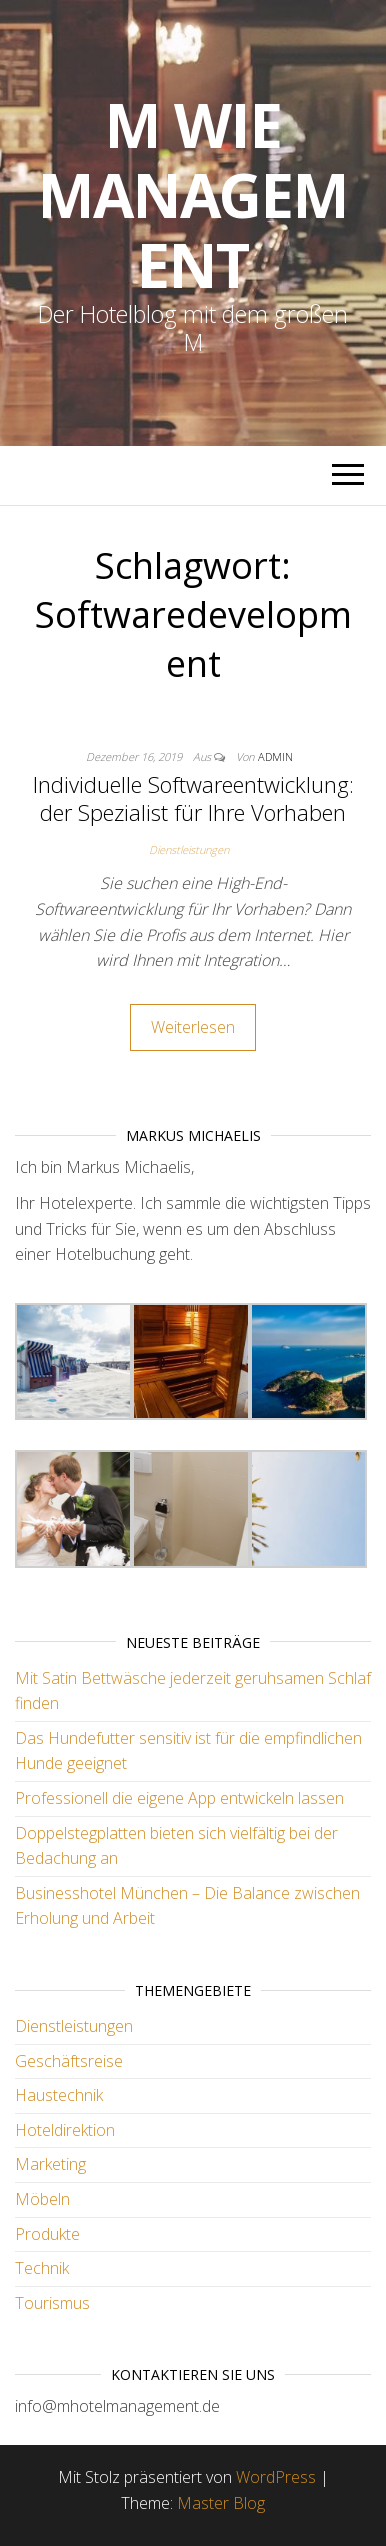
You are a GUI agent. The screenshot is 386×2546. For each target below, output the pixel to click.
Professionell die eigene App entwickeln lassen (179, 1798)
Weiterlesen (193, 1027)
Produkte (47, 2234)
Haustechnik (59, 2095)
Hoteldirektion (65, 2130)
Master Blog (221, 2503)
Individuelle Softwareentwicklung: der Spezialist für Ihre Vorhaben (193, 798)
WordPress (276, 2477)
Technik (42, 2268)
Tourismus (52, 2303)
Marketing (50, 2164)
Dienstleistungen (189, 849)
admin (275, 756)
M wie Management (193, 195)
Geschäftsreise (69, 2061)
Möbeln (42, 2199)
